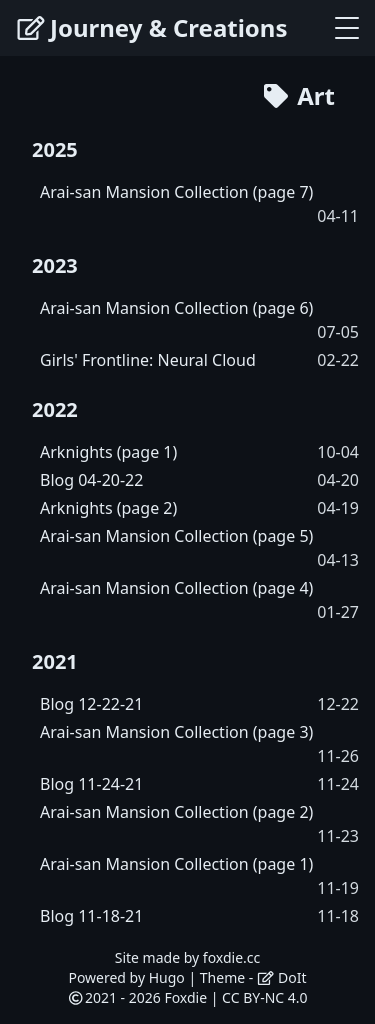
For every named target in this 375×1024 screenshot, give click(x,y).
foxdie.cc (231, 957)
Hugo (167, 977)
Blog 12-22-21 (91, 704)
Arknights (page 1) (108, 452)
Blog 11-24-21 (91, 784)
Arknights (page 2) (108, 508)
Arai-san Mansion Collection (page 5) (176, 536)
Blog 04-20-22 (91, 480)
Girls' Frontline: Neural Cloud (148, 360)
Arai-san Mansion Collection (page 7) (176, 192)
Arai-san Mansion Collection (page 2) (176, 812)
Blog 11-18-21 (91, 916)
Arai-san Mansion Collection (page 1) (176, 864)
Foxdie (185, 997)
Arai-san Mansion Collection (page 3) (176, 732)
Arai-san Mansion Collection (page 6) (176, 308)
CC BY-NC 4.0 (264, 997)
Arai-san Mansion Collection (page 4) (176, 588)
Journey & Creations (152, 27)
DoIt (282, 977)
